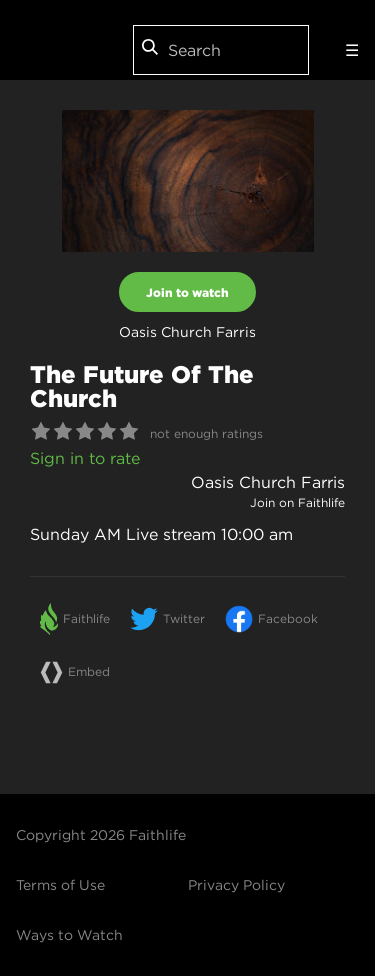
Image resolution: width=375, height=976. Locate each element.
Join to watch (187, 292)
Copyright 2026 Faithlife (101, 835)
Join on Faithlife (297, 502)
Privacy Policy (236, 885)
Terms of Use (60, 885)
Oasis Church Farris (268, 482)
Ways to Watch (69, 935)
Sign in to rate (85, 458)
